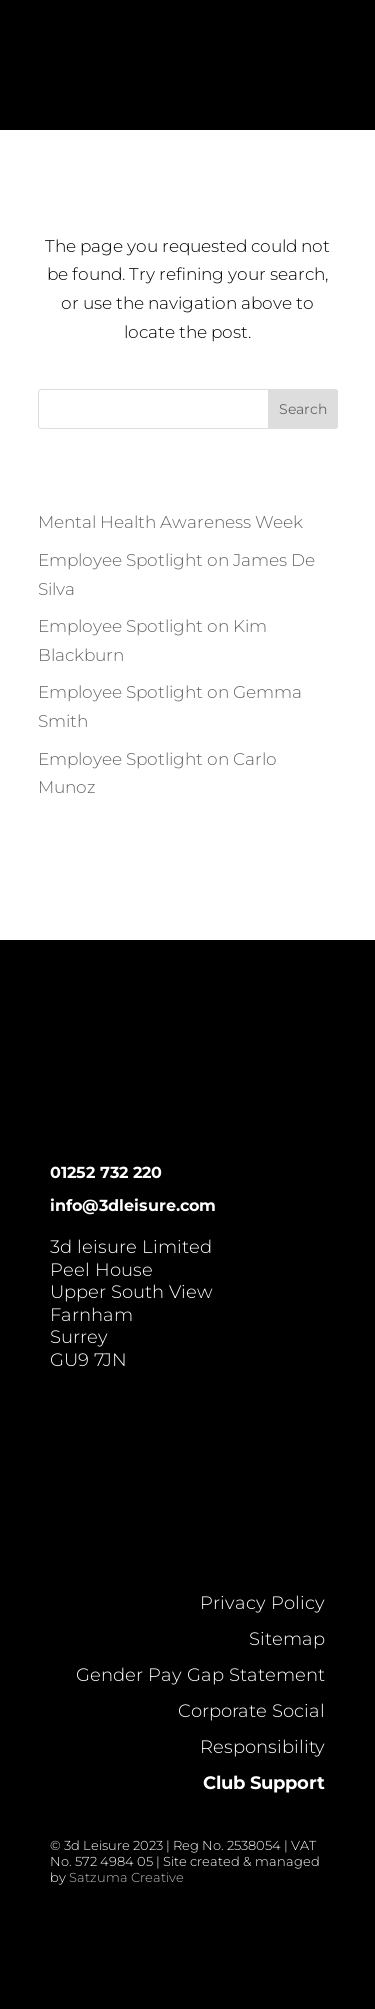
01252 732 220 (106, 1172)
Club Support (264, 1783)
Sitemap (287, 1639)
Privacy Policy (262, 1603)
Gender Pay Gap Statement (200, 1675)
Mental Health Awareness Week (170, 522)
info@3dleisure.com (133, 1205)
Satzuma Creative (126, 1877)
